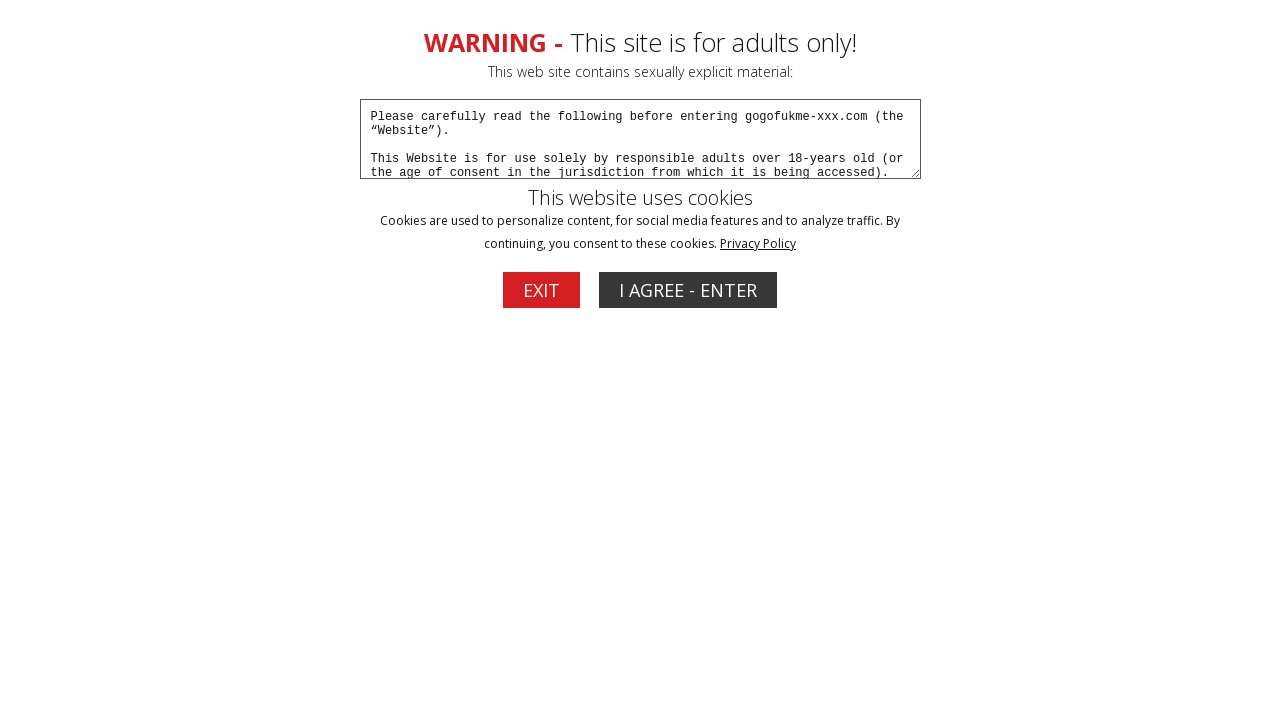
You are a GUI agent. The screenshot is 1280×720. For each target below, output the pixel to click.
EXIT (541, 290)
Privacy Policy (758, 243)
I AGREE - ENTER (688, 290)
